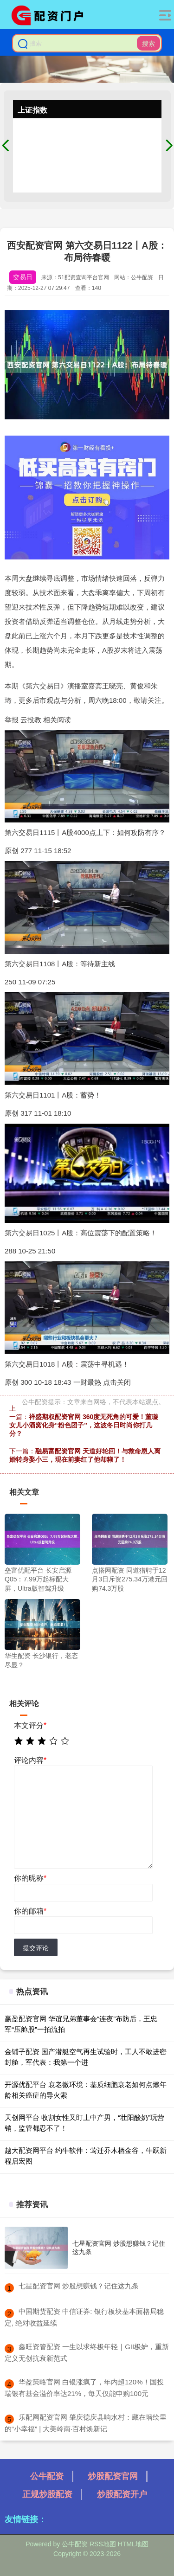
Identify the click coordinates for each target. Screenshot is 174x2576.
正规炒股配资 (47, 2494)
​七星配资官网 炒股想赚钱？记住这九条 (79, 2286)
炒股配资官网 (113, 2476)
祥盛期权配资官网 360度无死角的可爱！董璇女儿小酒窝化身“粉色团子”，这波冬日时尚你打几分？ (83, 1425)
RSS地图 (103, 2544)
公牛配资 (47, 2476)
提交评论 (36, 1948)
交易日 (22, 277)
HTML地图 (133, 2544)
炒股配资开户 (122, 2494)
